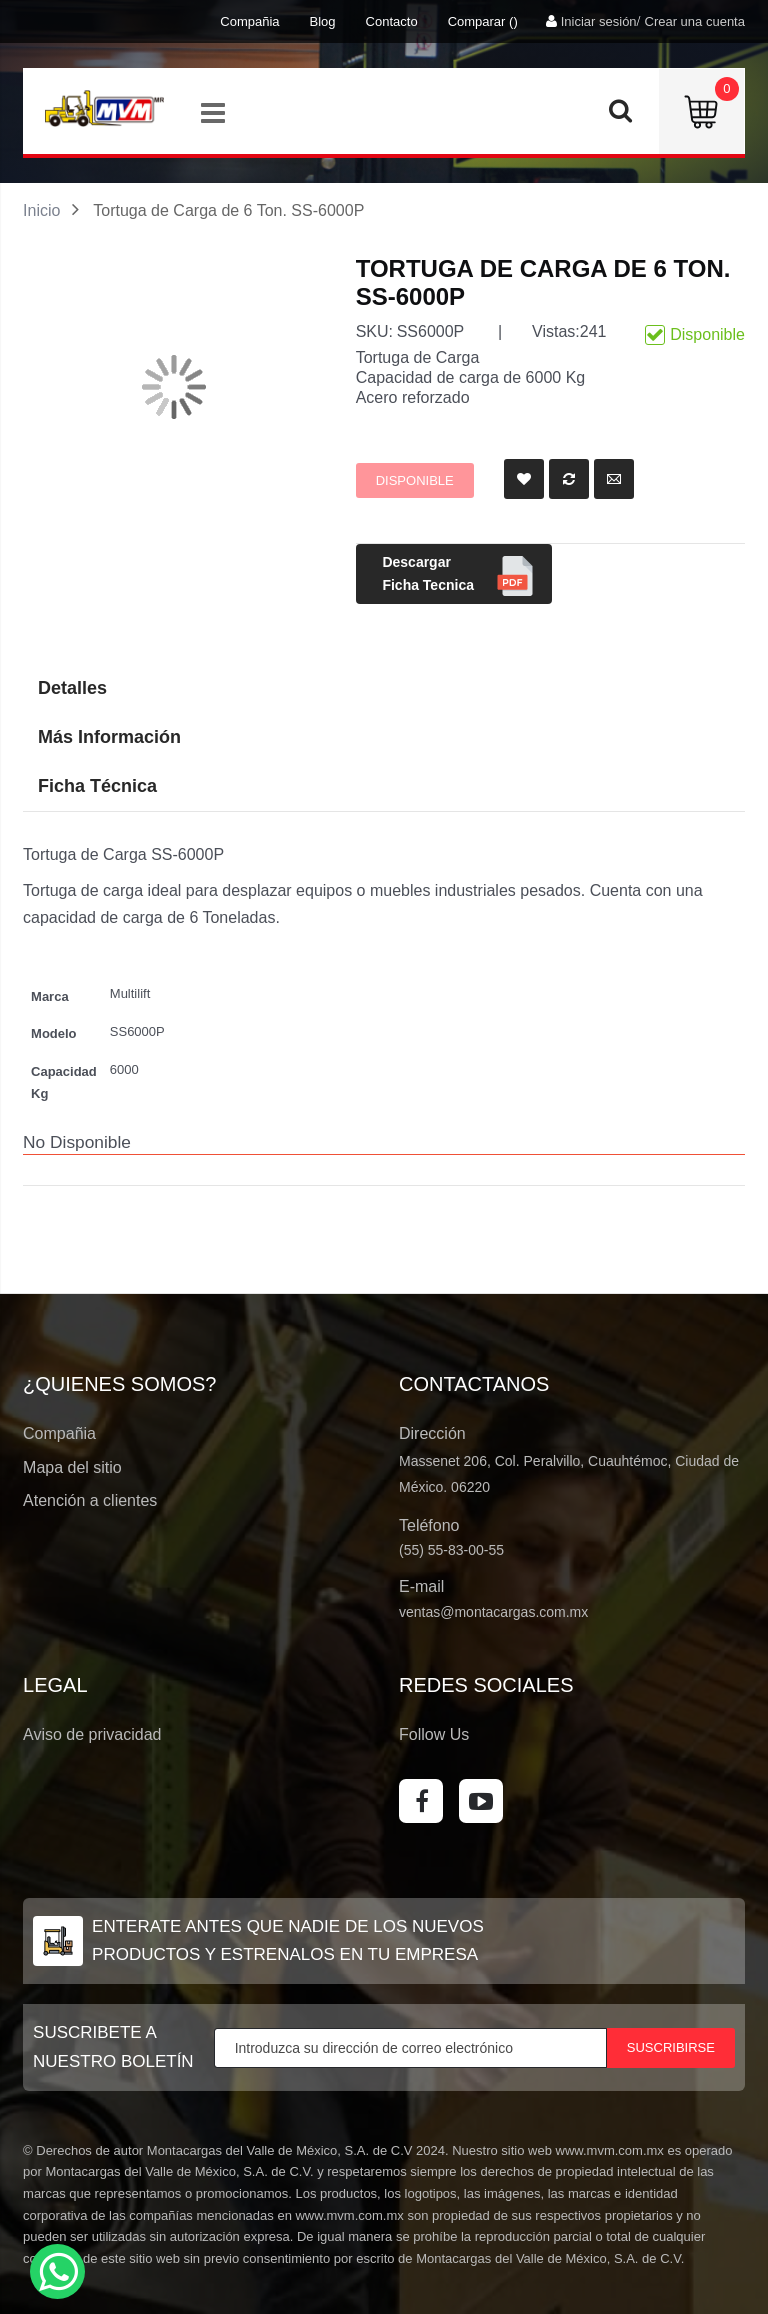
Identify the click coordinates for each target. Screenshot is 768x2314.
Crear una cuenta (695, 21)
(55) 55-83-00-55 (451, 1550)
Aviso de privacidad (92, 1734)
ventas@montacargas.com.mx (493, 1612)
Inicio (41, 210)
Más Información (109, 737)
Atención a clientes (90, 1500)
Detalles (72, 688)
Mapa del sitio (72, 1467)
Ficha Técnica (97, 786)
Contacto (392, 21)
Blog (323, 21)
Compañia (249, 21)
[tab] (384, 787)
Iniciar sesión (599, 21)
